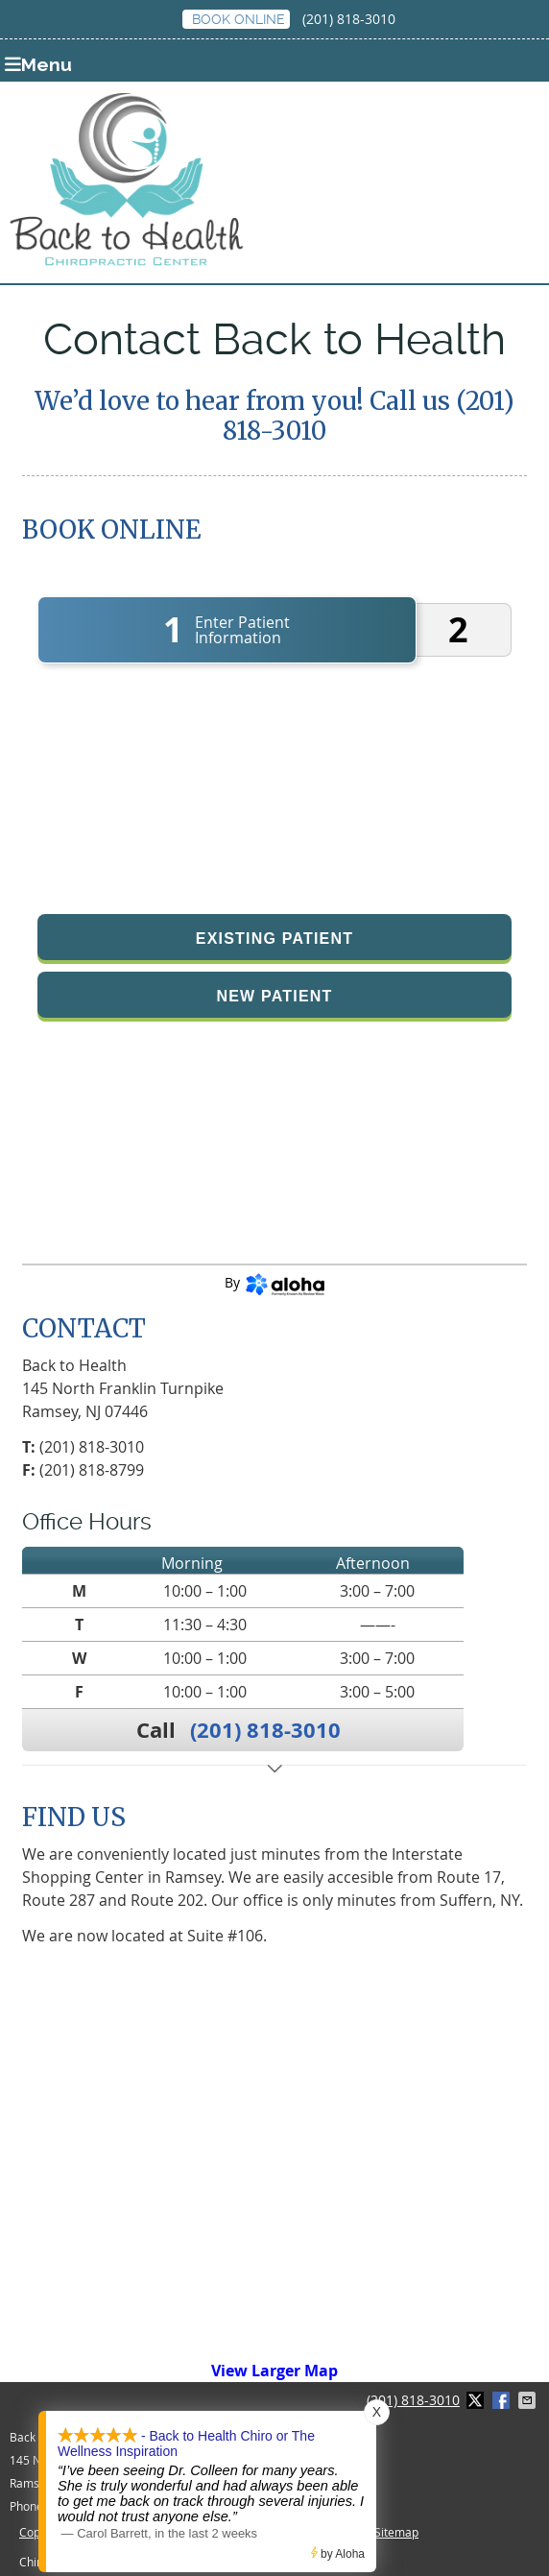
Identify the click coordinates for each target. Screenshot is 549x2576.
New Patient (274, 996)
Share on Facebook (502, 2400)
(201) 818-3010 (348, 19)
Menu (38, 64)
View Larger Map (274, 2370)
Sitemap (396, 2532)
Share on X (477, 2400)
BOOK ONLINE (238, 19)
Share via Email (528, 2400)
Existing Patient (274, 938)
